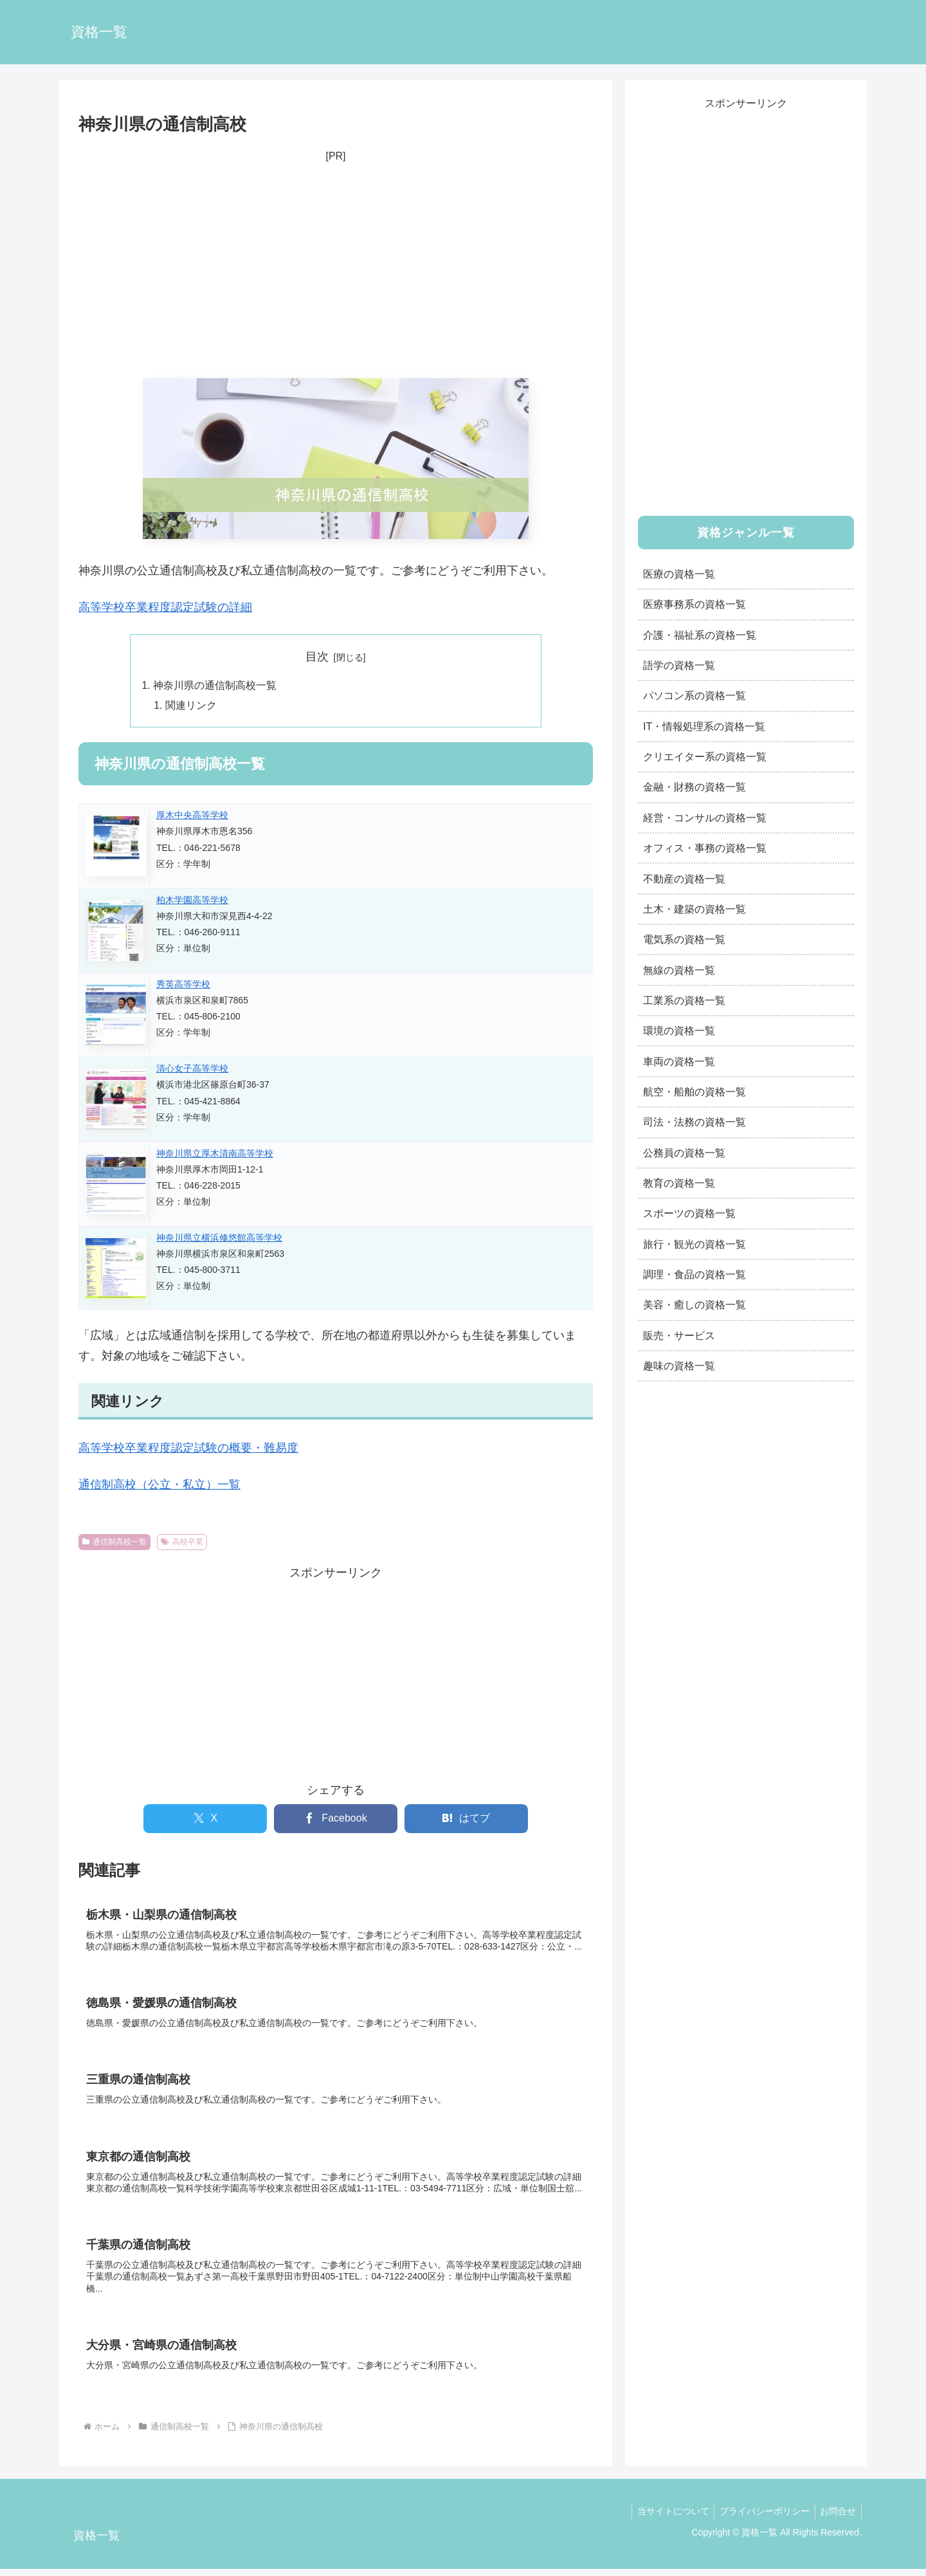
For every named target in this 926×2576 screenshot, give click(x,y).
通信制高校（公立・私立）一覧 (159, 1486)
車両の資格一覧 (679, 1061)
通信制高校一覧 (114, 1543)
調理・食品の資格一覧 (694, 1274)
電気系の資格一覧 (684, 939)
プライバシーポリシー (760, 2519)
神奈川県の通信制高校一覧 (215, 685)
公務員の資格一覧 (684, 1152)
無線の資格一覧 (679, 970)
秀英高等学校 (183, 986)
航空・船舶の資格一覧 (694, 1091)
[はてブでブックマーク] (466, 1819)
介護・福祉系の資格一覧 (699, 635)
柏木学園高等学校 (192, 901)
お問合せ (837, 2519)
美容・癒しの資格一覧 (694, 1304)
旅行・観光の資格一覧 (694, 1244)
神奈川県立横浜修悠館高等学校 (219, 1239)
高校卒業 (182, 1543)
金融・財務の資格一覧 (694, 786)
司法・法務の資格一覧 (694, 1122)
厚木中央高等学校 (192, 817)
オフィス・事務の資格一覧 (705, 848)
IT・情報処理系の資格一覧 (704, 726)
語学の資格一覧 (679, 665)
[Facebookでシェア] (335, 1819)
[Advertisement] (335, 272)
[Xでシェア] (205, 1819)
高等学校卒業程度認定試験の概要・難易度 (188, 1449)
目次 (317, 656)
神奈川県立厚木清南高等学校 (214, 1154)
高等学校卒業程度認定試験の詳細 (165, 607)
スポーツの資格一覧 (689, 1213)
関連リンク (191, 706)
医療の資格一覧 (679, 574)
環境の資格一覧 (679, 1030)
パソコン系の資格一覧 (694, 695)
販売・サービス (679, 1335)
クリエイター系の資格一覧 (705, 756)
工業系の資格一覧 (684, 1000)
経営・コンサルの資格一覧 (705, 817)
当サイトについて (666, 2519)
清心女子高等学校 (192, 1070)
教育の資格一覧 (679, 1183)
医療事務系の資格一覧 (694, 604)
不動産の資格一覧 (684, 878)
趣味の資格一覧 (679, 1365)
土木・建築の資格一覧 (694, 909)
